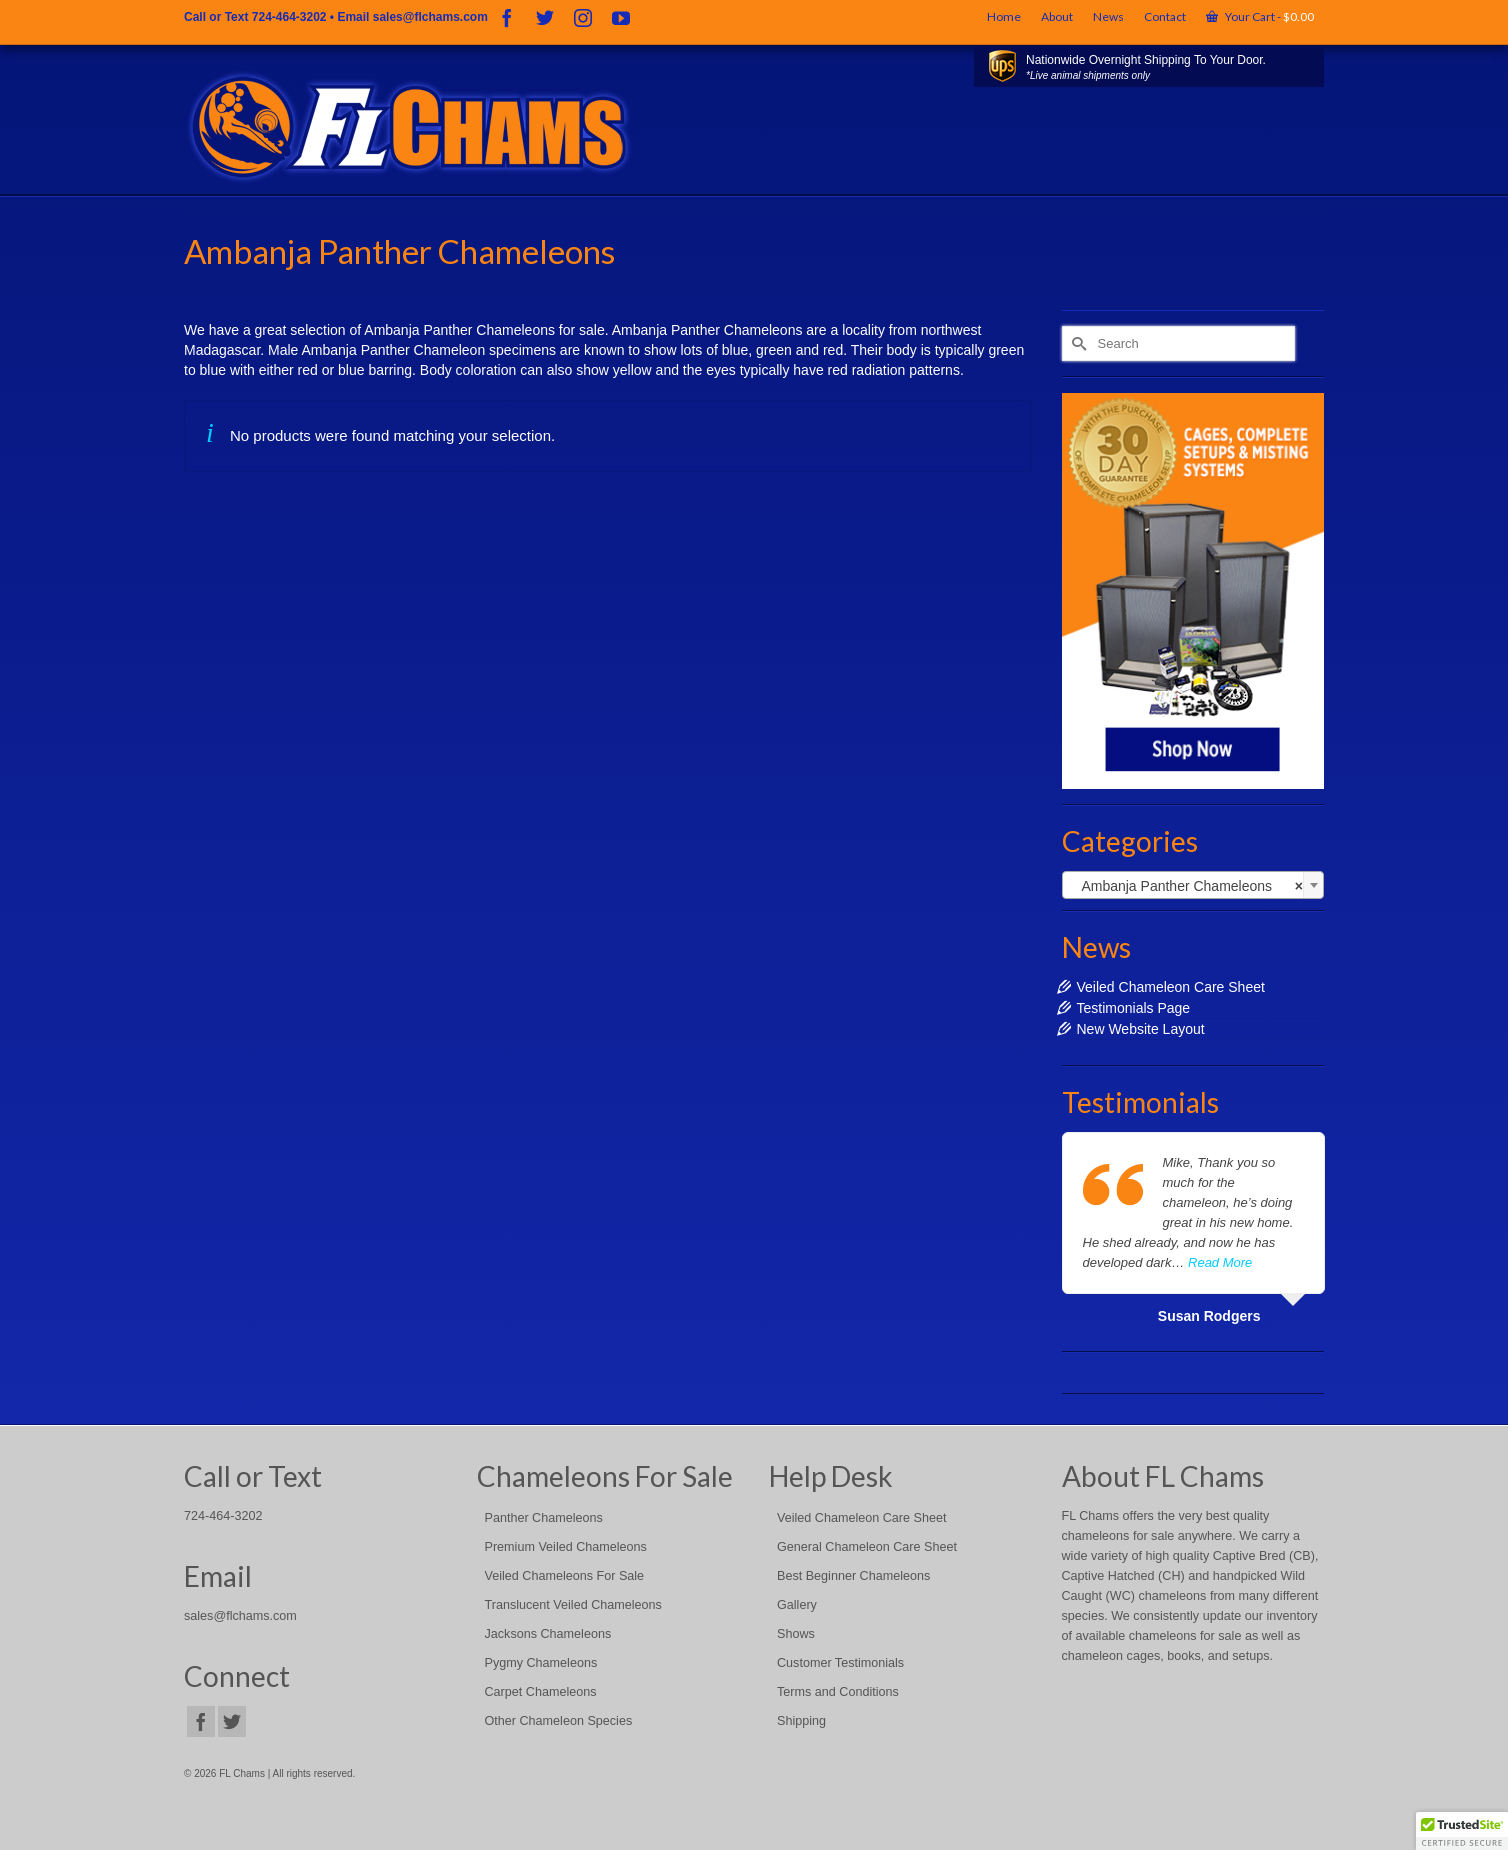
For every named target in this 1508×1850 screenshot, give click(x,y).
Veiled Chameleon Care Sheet (1171, 987)
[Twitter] (545, 17)
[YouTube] (621, 17)
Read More (1220, 1262)
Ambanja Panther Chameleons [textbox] (1187, 886)
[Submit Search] (1077, 343)
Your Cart (1260, 16)
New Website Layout (1141, 1029)
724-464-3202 (289, 17)
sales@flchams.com (430, 17)
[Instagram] (583, 17)
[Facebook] (507, 17)
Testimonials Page (1134, 1008)
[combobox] (1193, 885)
